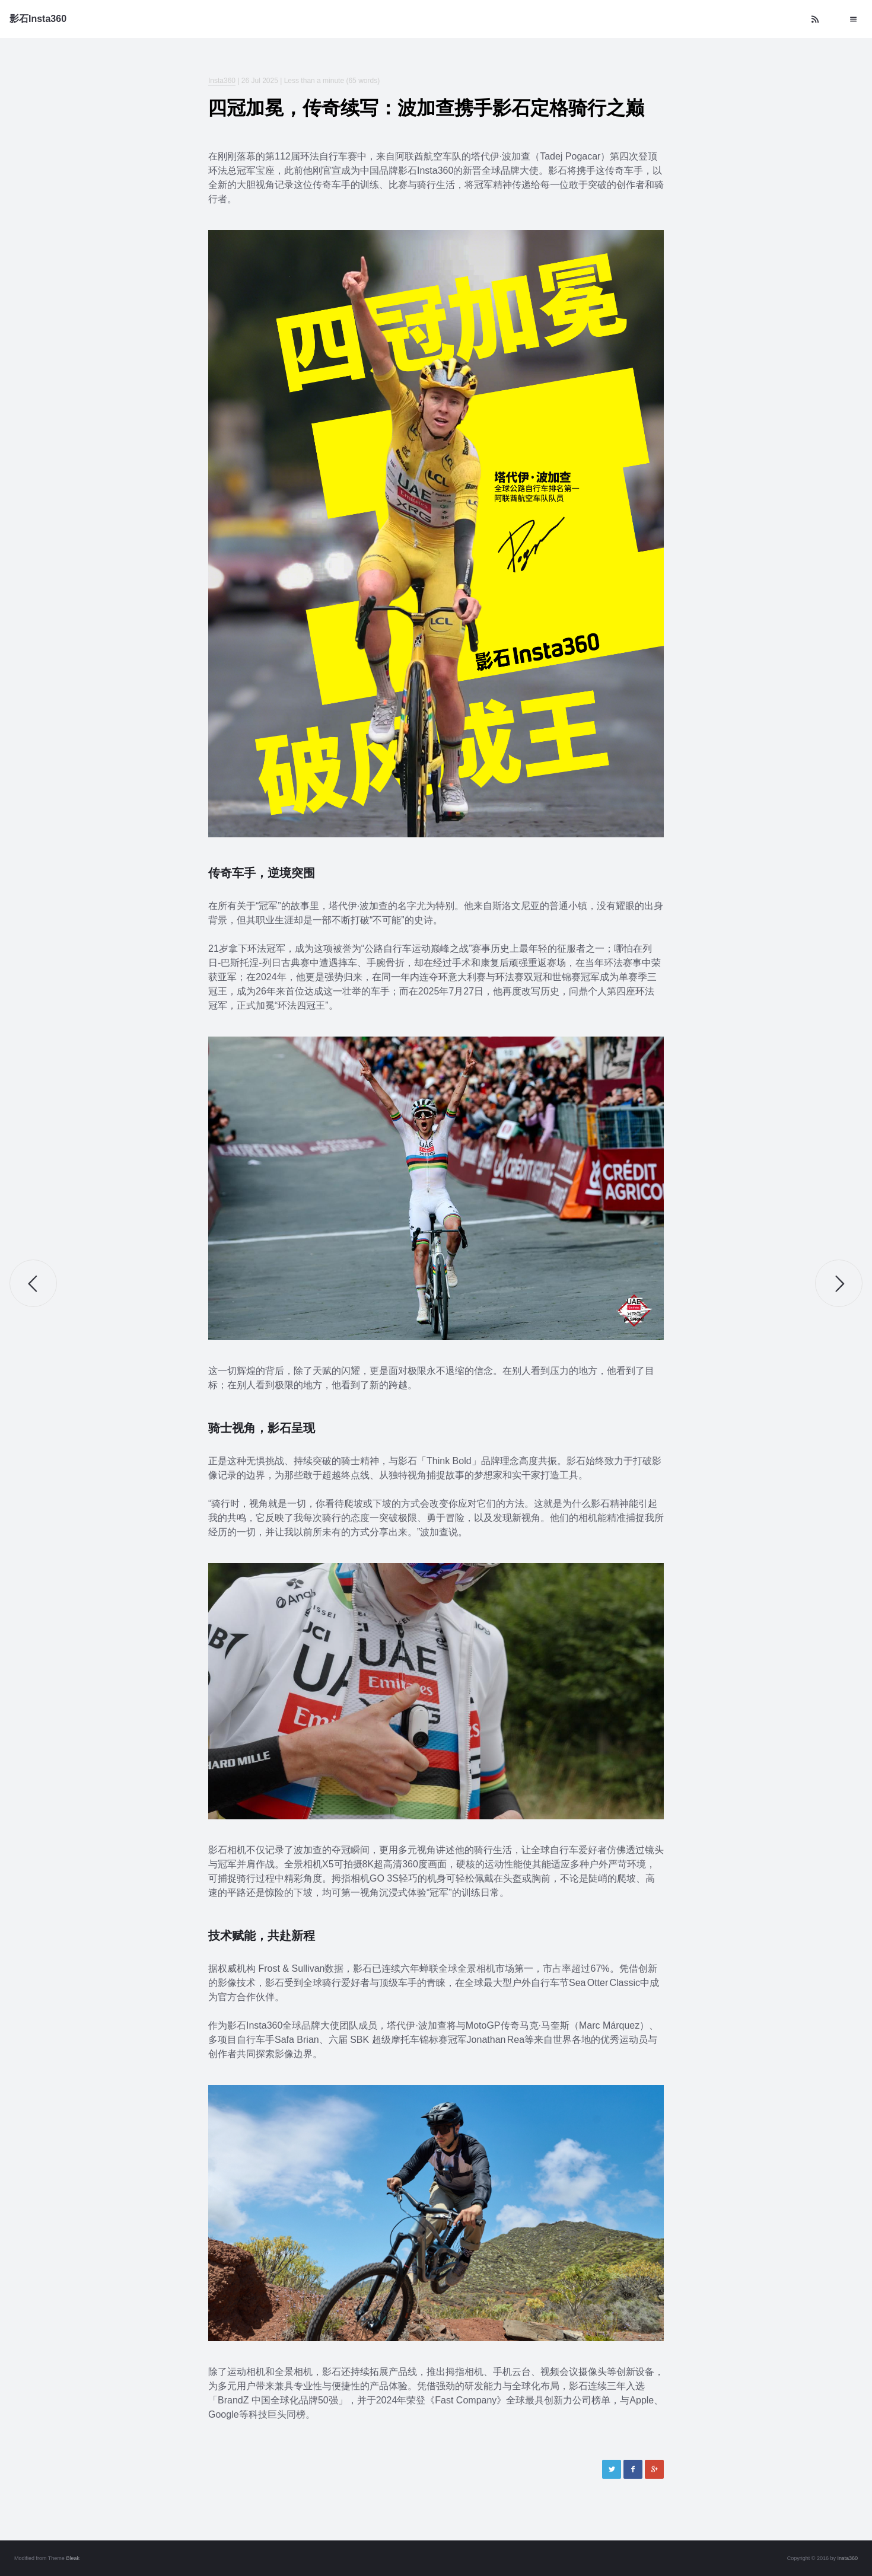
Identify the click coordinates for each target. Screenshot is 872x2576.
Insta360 (221, 80)
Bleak (72, 2558)
